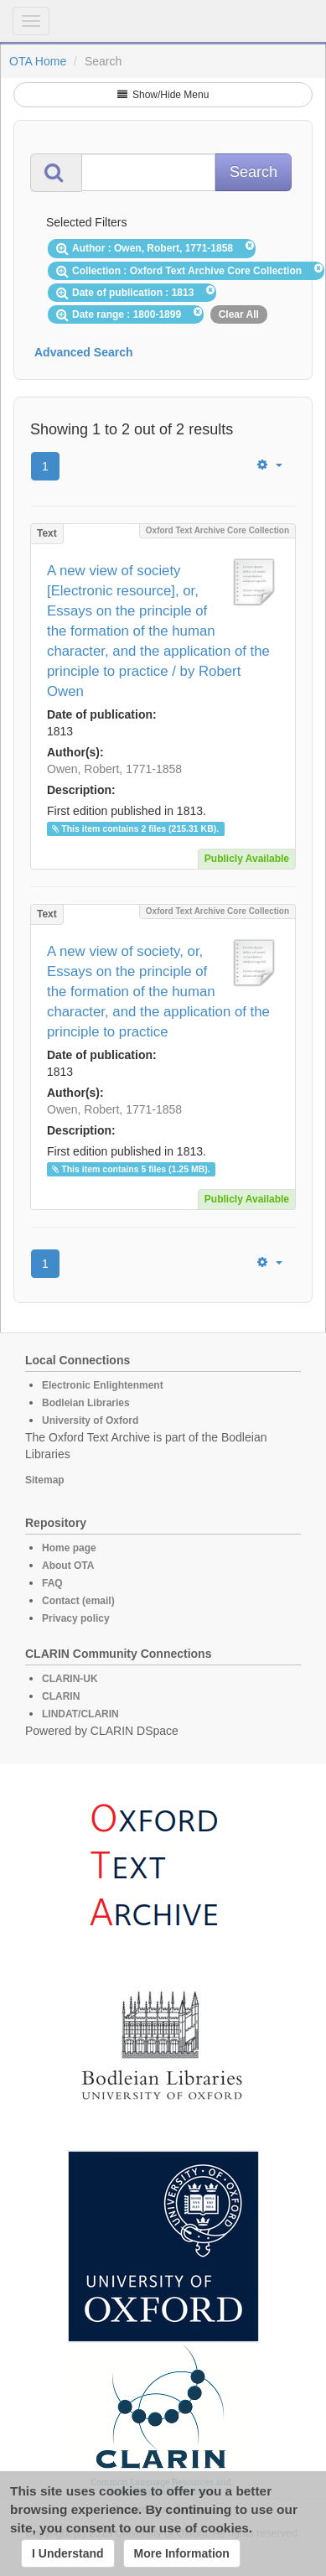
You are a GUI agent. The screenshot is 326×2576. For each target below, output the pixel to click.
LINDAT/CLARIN (80, 1714)
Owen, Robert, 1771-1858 (114, 769)
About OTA (68, 1565)
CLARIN (61, 1696)
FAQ (52, 1583)
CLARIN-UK (70, 1679)
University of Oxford (90, 1420)
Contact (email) (78, 1601)
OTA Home (37, 61)
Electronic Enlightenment (102, 1385)
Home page (69, 1548)
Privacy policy (76, 1618)
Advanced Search (83, 352)
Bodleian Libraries (86, 1403)
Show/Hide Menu (163, 95)
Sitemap (45, 1480)
